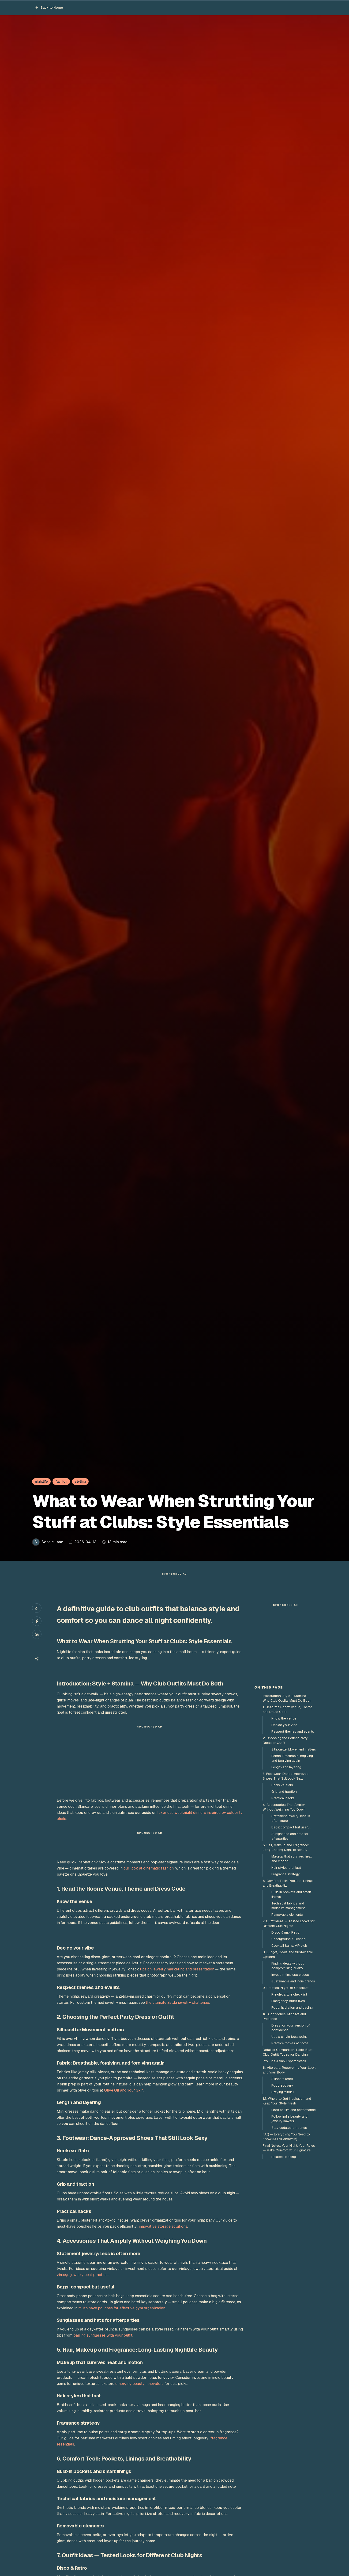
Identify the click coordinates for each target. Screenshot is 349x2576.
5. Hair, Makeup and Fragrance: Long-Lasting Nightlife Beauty (286, 1931)
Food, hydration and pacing (292, 2092)
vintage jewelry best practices (83, 2284)
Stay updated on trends (289, 2212)
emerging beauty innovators (139, 2393)
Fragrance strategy (285, 1958)
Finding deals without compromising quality (287, 2050)
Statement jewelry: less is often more (290, 1902)
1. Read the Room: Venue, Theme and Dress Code (287, 1793)
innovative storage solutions (163, 2235)
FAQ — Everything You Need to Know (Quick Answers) (286, 2220)
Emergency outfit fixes (288, 2085)
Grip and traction (284, 1876)
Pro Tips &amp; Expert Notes (284, 2145)
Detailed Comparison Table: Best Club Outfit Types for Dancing (287, 2136)
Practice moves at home (289, 2127)
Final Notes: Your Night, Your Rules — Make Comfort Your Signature (289, 2232)
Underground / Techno (288, 2023)
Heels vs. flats (282, 1869)
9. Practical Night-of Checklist (285, 2072)
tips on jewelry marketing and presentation (177, 1978)
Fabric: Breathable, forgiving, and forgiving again (292, 1842)
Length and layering (286, 1851)
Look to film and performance (293, 2194)
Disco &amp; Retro (285, 2017)
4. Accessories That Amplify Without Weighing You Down (284, 1891)
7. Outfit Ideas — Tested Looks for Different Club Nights (289, 2007)
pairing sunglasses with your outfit (102, 2344)
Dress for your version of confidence (290, 2112)
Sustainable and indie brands (293, 2065)
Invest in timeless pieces (290, 2059)
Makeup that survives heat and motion (291, 1943)
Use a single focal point (289, 2121)
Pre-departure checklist (289, 2079)
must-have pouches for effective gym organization (121, 2317)
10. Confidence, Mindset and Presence (284, 2100)
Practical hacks (283, 1882)
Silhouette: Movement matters (293, 1833)
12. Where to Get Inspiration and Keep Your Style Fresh (287, 2185)
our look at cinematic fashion (149, 1877)
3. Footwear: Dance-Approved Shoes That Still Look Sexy (285, 1860)
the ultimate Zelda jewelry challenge (177, 2011)
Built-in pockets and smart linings (291, 1978)
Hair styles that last (286, 1952)
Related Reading (283, 2241)
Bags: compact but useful (290, 1911)
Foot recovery (282, 2170)
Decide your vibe (284, 1809)
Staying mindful (282, 2176)
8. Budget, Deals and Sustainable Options (288, 2038)
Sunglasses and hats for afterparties (289, 1920)
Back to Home (49, 7)
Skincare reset (282, 2163)
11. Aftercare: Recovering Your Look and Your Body (289, 2154)
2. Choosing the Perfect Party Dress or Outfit (285, 1824)
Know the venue (283, 1803)
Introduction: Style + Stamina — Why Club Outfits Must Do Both (287, 1782)
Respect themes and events (292, 1816)
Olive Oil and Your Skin (123, 2099)
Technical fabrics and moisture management (288, 1989)
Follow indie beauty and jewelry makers (289, 2203)
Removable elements (287, 1999)
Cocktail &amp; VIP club (289, 2030)
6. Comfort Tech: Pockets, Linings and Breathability (288, 1967)
